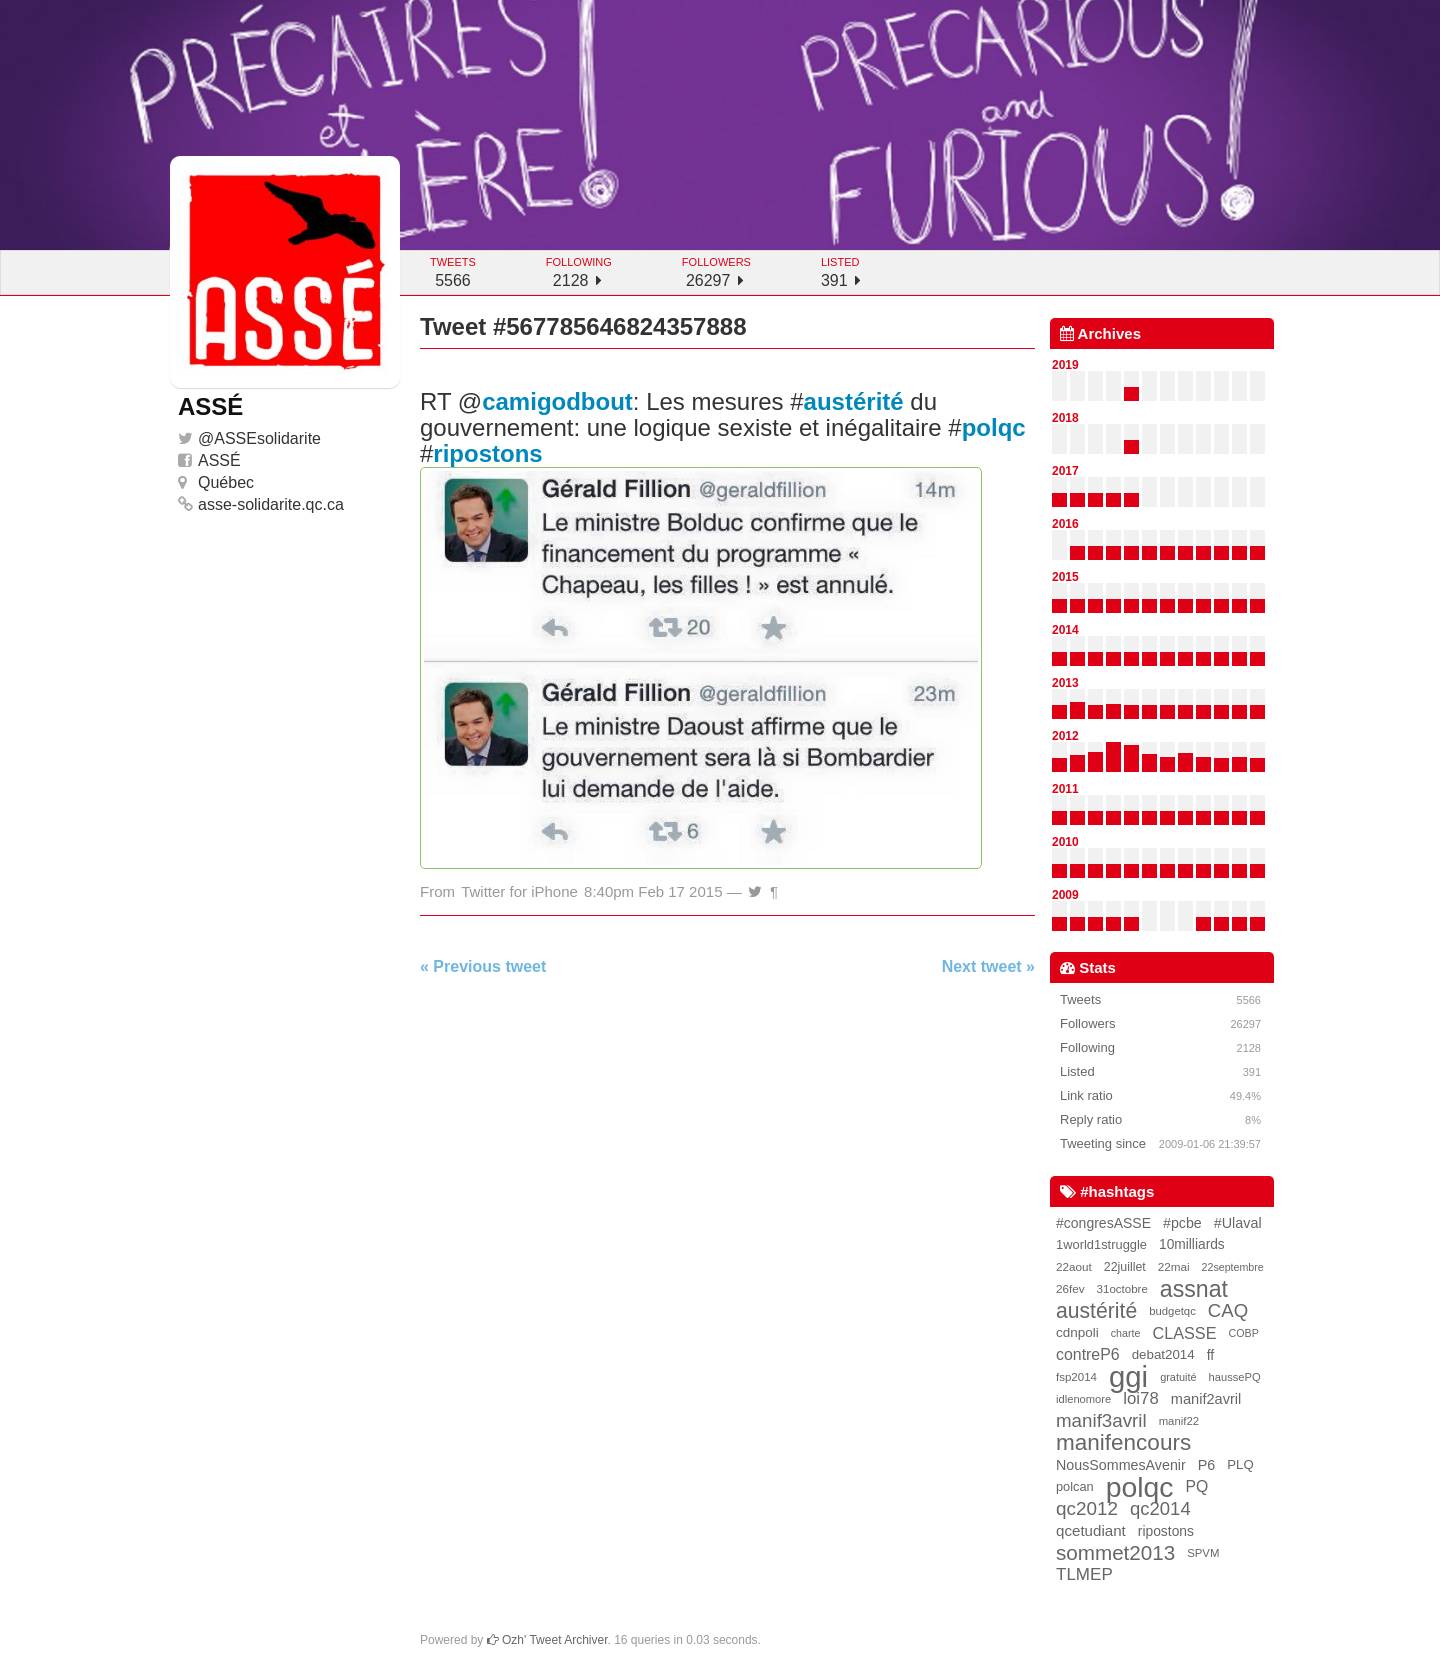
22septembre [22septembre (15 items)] (1233, 1267)
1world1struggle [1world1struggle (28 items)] (1101, 1244)
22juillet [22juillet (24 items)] (1125, 1267)
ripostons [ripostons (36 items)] (1166, 1531)
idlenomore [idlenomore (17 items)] (1083, 1399)
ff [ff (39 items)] (1211, 1355)
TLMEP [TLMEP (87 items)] (1084, 1574)
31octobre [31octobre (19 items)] (1122, 1289)
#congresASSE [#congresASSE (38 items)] (1103, 1223)
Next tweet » (988, 966)
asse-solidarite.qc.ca (271, 504)
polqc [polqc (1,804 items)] (1140, 1487)
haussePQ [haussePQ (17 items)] (1235, 1377)
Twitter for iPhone (519, 891)
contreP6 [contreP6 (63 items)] (1088, 1354)
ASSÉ (219, 460)
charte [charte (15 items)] (1126, 1333)
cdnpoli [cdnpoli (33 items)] (1077, 1332)
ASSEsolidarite (267, 438)
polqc (994, 427)
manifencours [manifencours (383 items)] (1123, 1443)
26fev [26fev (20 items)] (1070, 1288)
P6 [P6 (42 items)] (1207, 1465)
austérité (854, 401)
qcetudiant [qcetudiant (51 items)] (1091, 1530)
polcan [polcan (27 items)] (1075, 1486)
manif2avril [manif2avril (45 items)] (1206, 1399)
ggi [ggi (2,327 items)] (1128, 1377)
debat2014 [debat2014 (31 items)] (1163, 1354)
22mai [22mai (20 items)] (1174, 1266)
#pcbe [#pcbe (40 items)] (1182, 1223)
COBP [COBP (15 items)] (1244, 1333)
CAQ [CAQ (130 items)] (1228, 1310)
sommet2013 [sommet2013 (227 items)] (1115, 1553)
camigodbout (557, 401)
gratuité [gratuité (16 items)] (1178, 1377)
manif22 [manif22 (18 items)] (1179, 1421)
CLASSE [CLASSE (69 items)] (1184, 1333)
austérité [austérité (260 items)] (1096, 1311)
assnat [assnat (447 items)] (1194, 1289)
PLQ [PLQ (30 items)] (1240, 1464)
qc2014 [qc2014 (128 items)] (1160, 1508)
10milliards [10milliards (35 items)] (1192, 1244)
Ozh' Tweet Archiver (547, 1640)
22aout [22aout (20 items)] (1074, 1266)
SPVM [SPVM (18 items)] (1203, 1553)
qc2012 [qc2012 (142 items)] (1087, 1508)
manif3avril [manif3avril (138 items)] (1101, 1420)
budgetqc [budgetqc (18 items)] (1172, 1311)
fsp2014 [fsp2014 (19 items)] (1076, 1377)
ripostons (487, 453)
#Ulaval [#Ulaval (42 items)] (1238, 1223)
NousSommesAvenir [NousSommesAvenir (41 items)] (1121, 1465)
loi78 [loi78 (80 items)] (1140, 1398)
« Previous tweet (483, 966)
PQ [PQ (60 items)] (1197, 1486)
